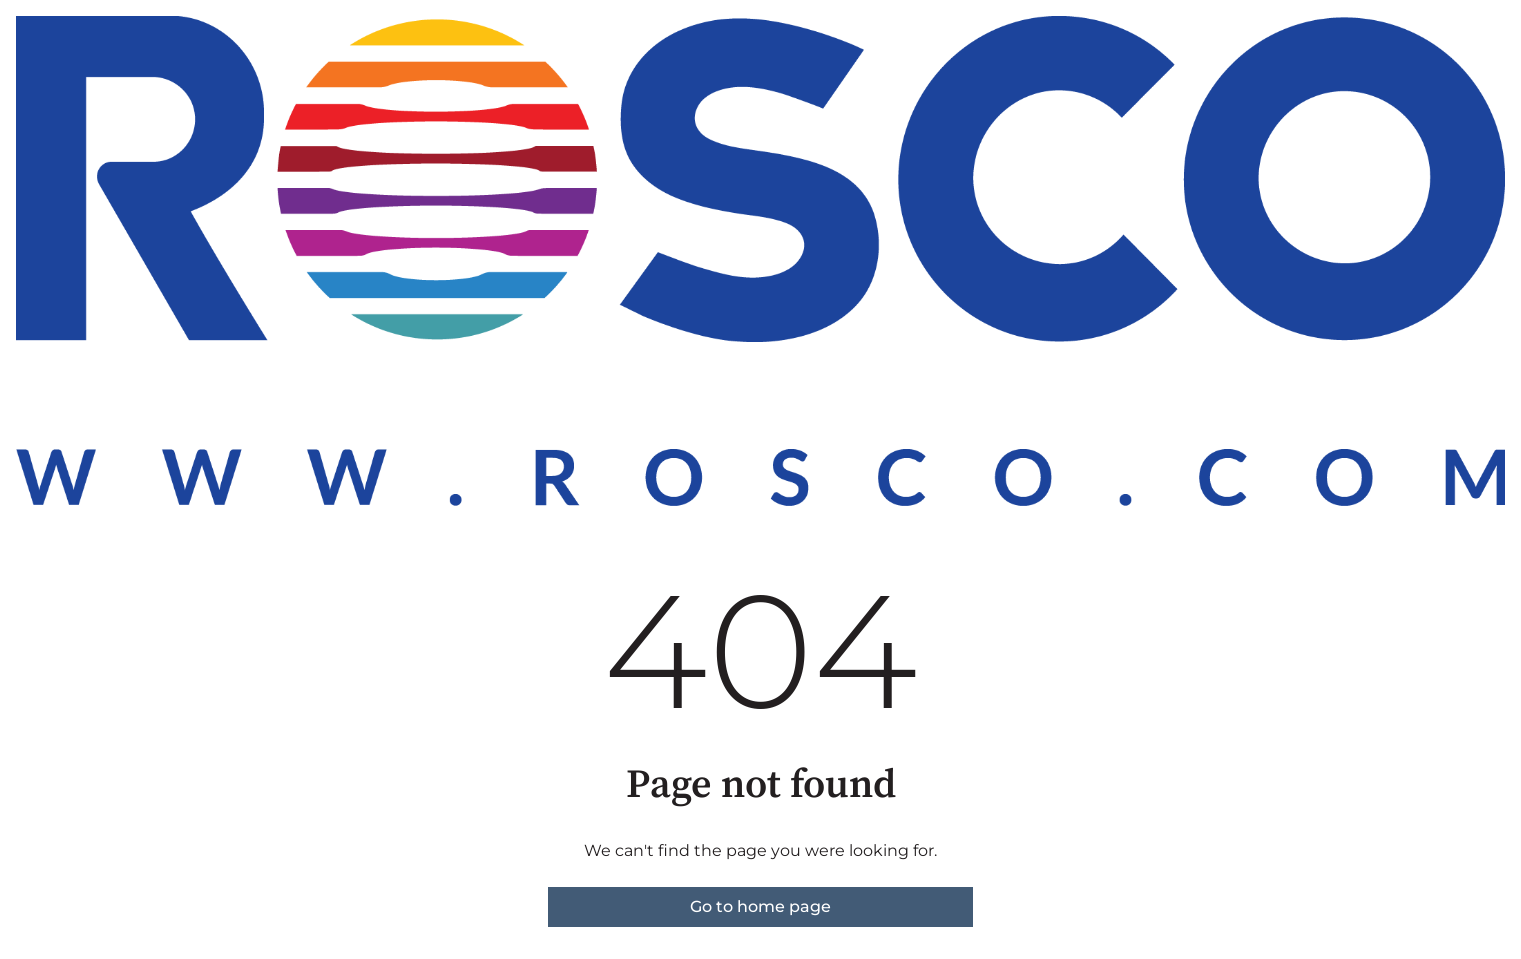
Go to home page (760, 906)
